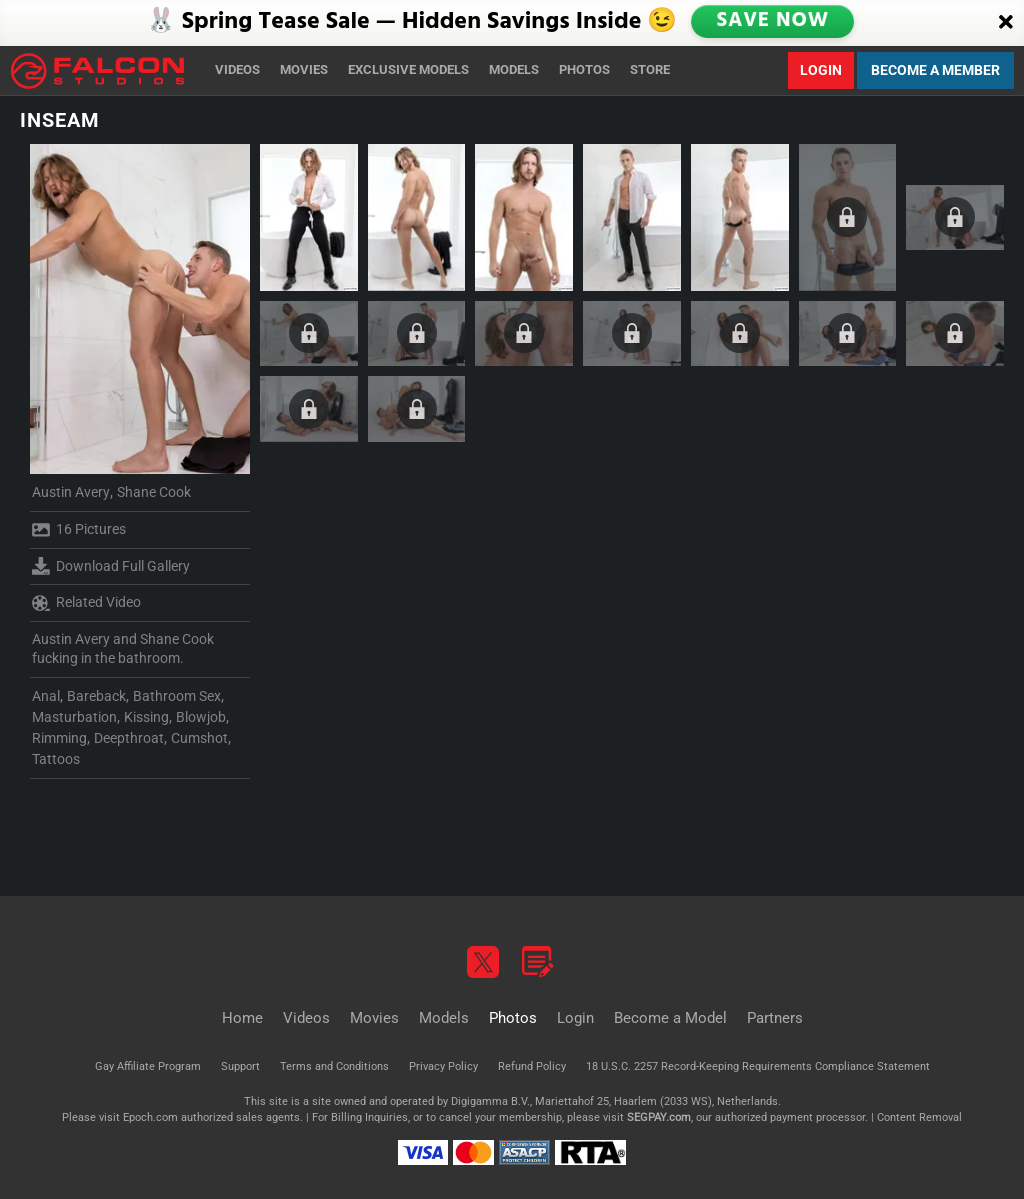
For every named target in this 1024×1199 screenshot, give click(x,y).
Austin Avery (71, 492)
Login (821, 70)
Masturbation (74, 717)
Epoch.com (150, 1117)
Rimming (59, 738)
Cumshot (199, 738)
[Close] (1006, 23)
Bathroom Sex (177, 696)
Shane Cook (154, 492)
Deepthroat (129, 738)
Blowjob (201, 717)
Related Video (86, 603)
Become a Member (935, 70)
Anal (46, 696)
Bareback (96, 696)
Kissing (146, 717)
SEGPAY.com (659, 1117)
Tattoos (56, 759)
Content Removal (919, 1117)
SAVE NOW (775, 22)
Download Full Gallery (111, 566)
